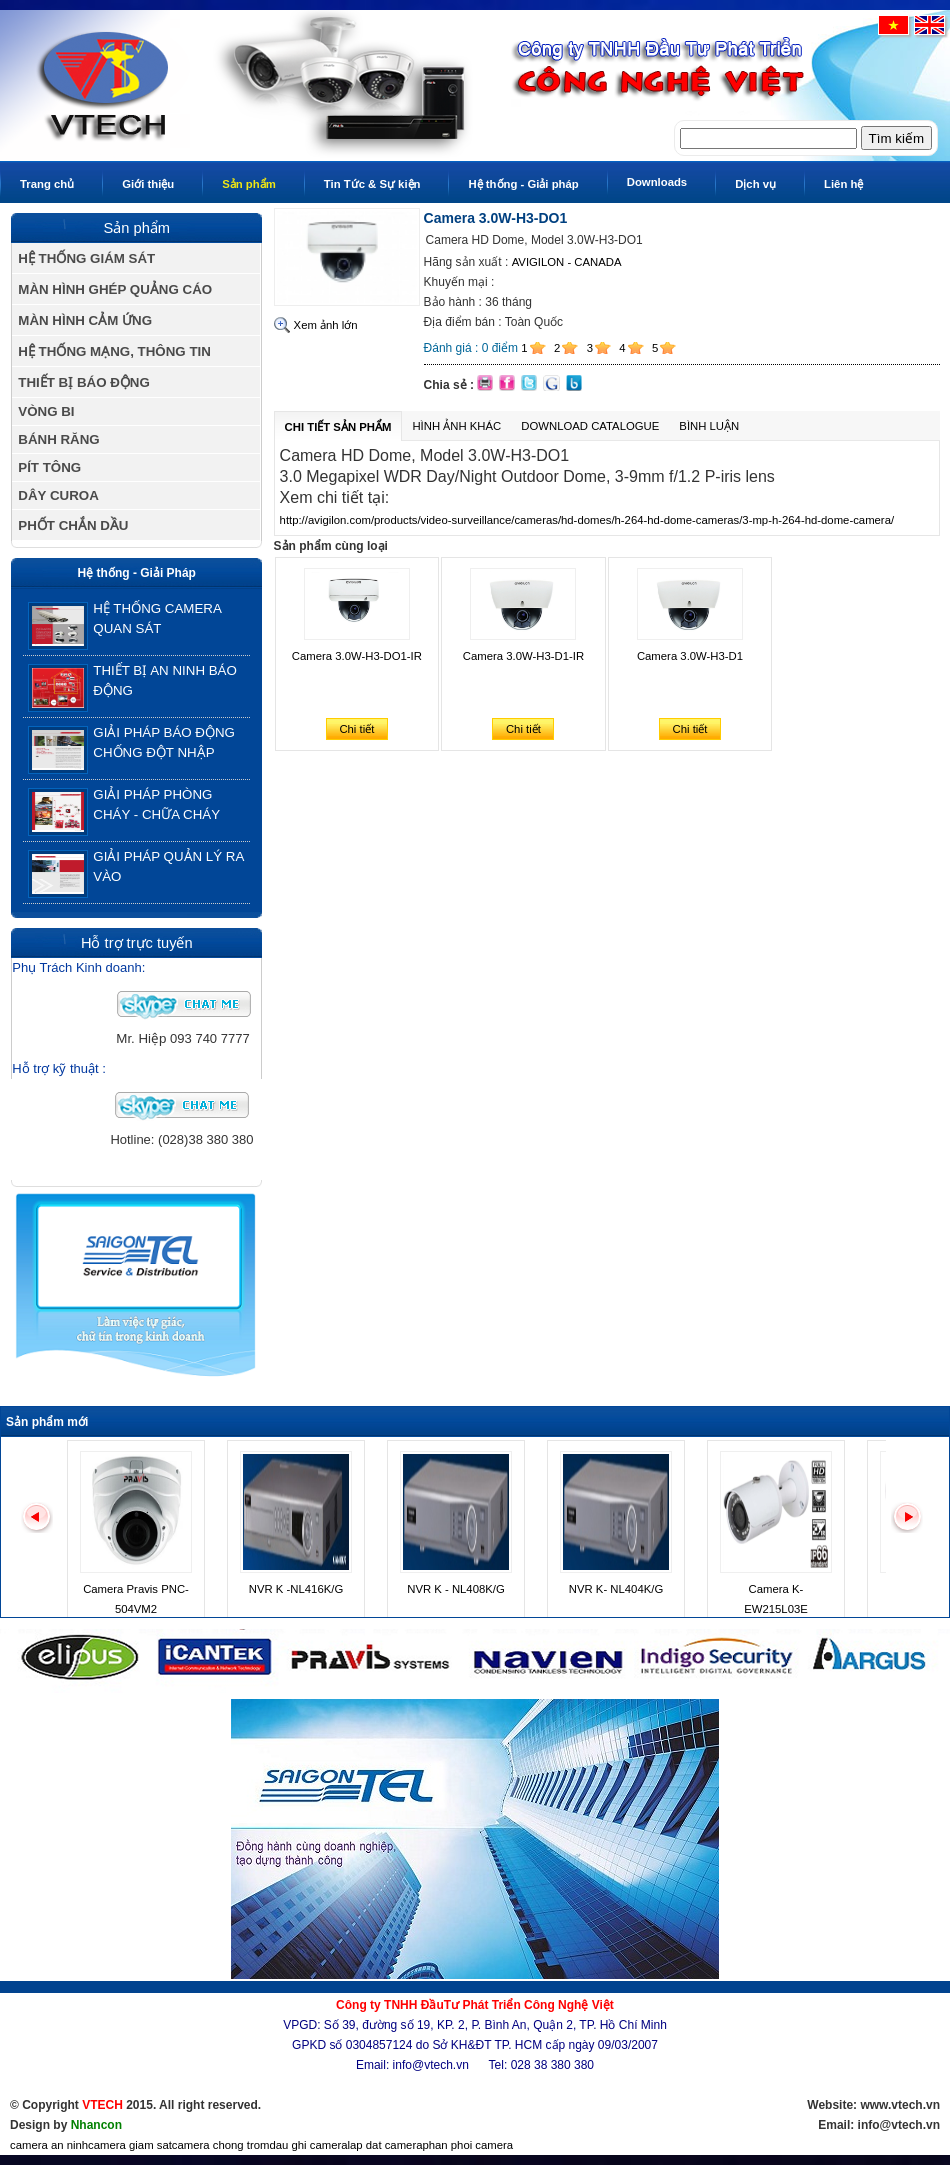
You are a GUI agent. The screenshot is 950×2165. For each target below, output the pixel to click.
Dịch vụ (755, 184)
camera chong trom (221, 2145)
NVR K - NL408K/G (456, 1589)
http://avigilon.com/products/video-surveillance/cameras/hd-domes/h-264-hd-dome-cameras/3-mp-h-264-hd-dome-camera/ (587, 520)
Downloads (657, 182)
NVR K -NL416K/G (296, 1589)
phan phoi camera (467, 2145)
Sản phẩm (249, 184)
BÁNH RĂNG (58, 439)
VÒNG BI (46, 411)
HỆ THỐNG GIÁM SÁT (86, 258)
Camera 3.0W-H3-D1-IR (523, 656)
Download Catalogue (590, 426)
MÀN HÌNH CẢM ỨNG (85, 320)
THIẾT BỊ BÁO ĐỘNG (84, 382)
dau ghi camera (308, 2145)
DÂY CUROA (58, 495)
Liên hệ (843, 184)
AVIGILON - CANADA (567, 262)
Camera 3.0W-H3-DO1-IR (357, 656)
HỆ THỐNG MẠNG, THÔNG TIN (114, 351)
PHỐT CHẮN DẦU (73, 525)
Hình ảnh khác (456, 426)
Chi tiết (356, 729)
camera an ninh (49, 2145)
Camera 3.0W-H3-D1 (690, 656)
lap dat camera (385, 2145)
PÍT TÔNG (49, 467)
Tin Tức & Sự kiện (372, 184)
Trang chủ (47, 184)
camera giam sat (130, 2145)
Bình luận (709, 426)
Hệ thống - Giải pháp (523, 184)
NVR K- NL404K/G (616, 1589)
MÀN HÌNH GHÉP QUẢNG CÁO (115, 289)
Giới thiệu (148, 184)
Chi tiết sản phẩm (338, 427)
